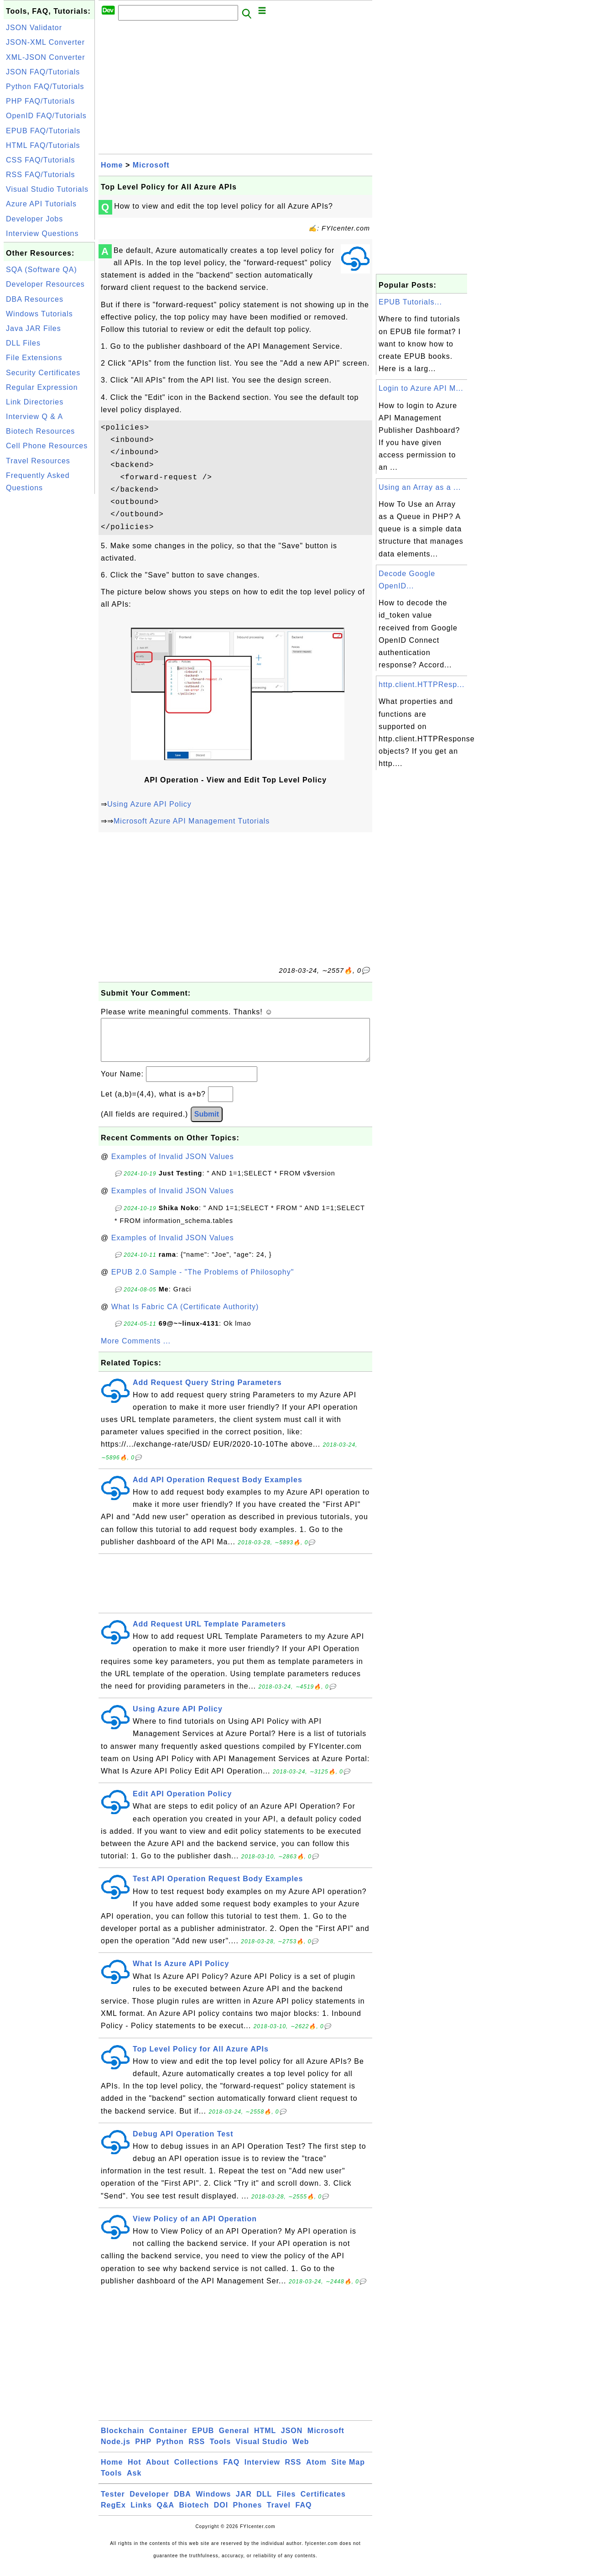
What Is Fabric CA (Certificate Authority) (185, 1316)
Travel (279, 2514)
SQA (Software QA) (41, 269)
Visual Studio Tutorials (47, 189)
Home (112, 165)
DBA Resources (34, 299)
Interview (262, 2471)
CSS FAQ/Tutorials (40, 160)
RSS (196, 2451)
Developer (149, 2503)
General (234, 2440)
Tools (220, 2451)
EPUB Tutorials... (410, 302)
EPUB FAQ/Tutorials (43, 131)
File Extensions (34, 358)
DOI (221, 2514)
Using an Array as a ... (420, 487)
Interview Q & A (34, 416)
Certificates (323, 2503)
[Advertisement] (49, 633)
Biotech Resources (40, 431)
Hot (134, 2471)
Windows (213, 2503)
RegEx (113, 2514)
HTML (265, 2440)
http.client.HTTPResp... (421, 684)
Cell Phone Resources (47, 446)
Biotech (194, 2514)
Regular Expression (42, 387)
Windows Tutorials (39, 314)
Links (141, 2514)
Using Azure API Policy (149, 804)
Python (170, 2451)
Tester (113, 2503)
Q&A (166, 2514)
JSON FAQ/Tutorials (43, 72)
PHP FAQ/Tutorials (40, 101)
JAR (244, 2503)
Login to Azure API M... (421, 388)
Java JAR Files (33, 328)
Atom (316, 2471)
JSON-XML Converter (45, 42)
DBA (182, 2503)
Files (286, 2503)
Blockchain (122, 2440)
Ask (134, 2482)
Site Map (348, 2471)
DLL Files (23, 343)
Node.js (115, 2451)
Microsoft (151, 165)
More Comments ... (136, 1350)
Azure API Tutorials (41, 204)
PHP (143, 2451)
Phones (247, 2514)
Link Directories (34, 402)
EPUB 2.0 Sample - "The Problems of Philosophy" (202, 1281)
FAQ (231, 2471)
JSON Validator (34, 27)
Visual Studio (262, 2451)
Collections (196, 2471)
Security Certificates (43, 373)
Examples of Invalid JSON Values (172, 1166)
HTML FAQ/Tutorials (43, 145)
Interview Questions (42, 233)
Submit (206, 1123)
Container (168, 2440)
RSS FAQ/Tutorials (40, 174)
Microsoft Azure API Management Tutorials (192, 821)
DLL (264, 2503)
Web (300, 2451)
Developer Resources (45, 284)
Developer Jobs (34, 219)
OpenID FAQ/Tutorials (46, 116)
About (157, 2471)
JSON (292, 2440)
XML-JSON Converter (45, 57)
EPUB (203, 2440)
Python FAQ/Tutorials (45, 86)
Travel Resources (38, 461)
